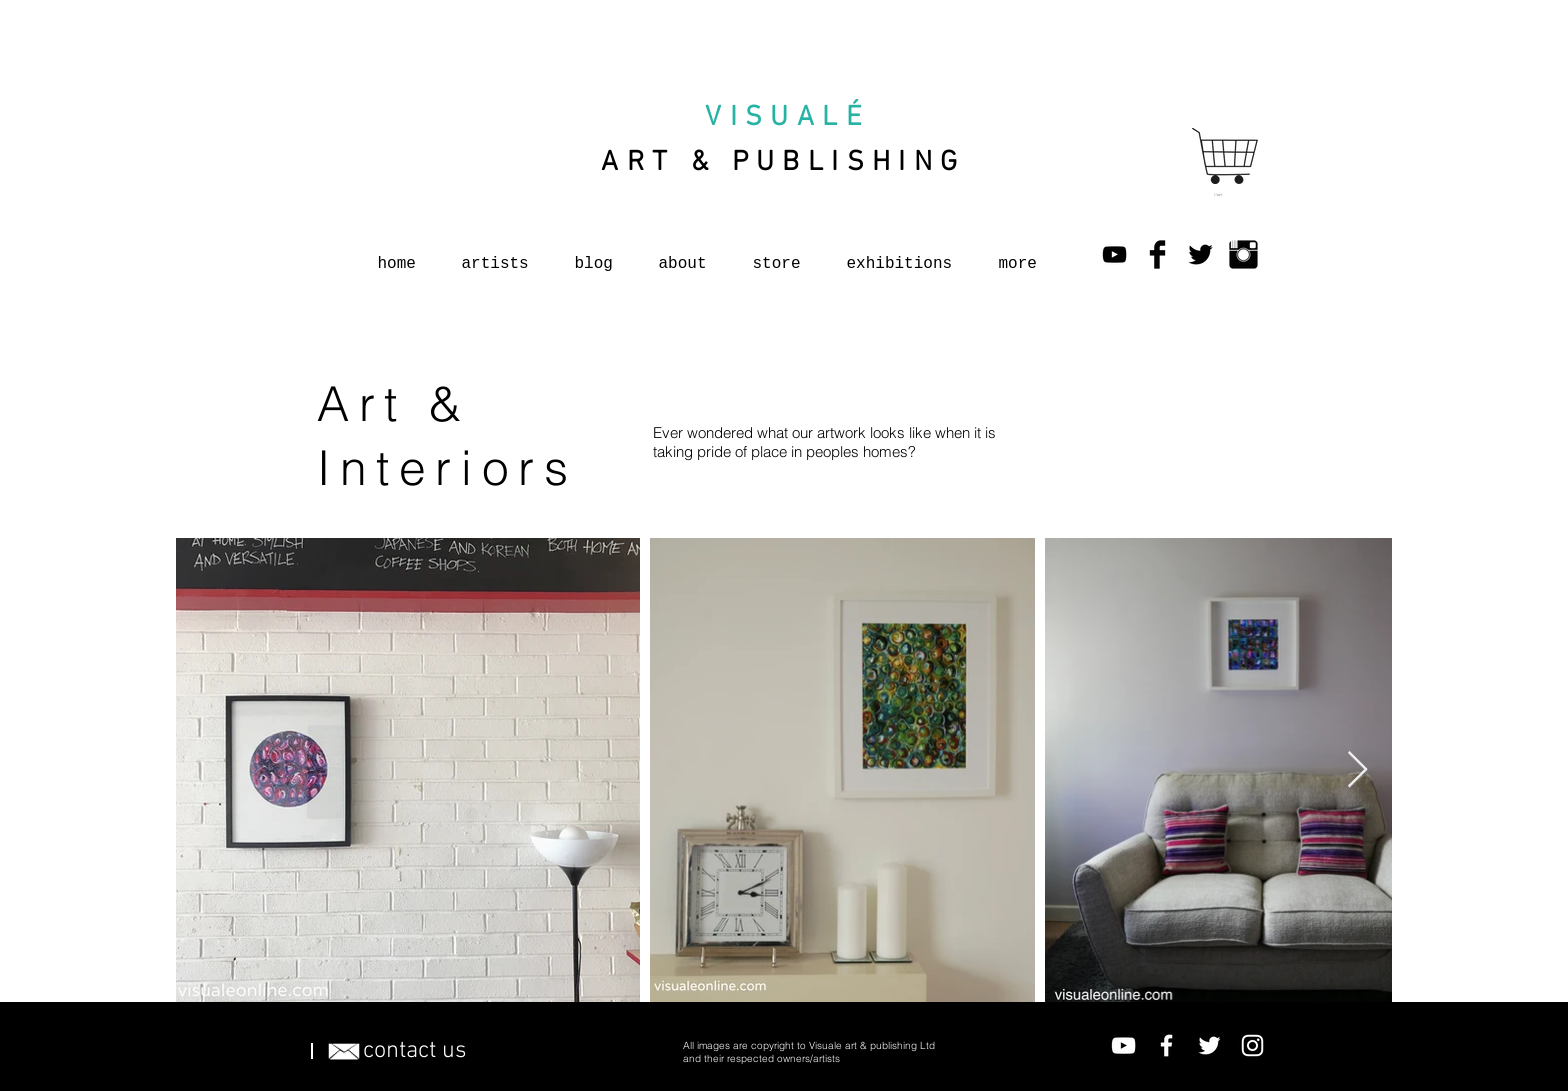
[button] (1220, 194)
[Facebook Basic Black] (1157, 254)
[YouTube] (1114, 254)
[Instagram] (1252, 1045)
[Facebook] (1166, 1045)
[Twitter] (1209, 1045)
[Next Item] (1357, 770)
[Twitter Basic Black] (1200, 254)
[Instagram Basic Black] (1243, 254)
